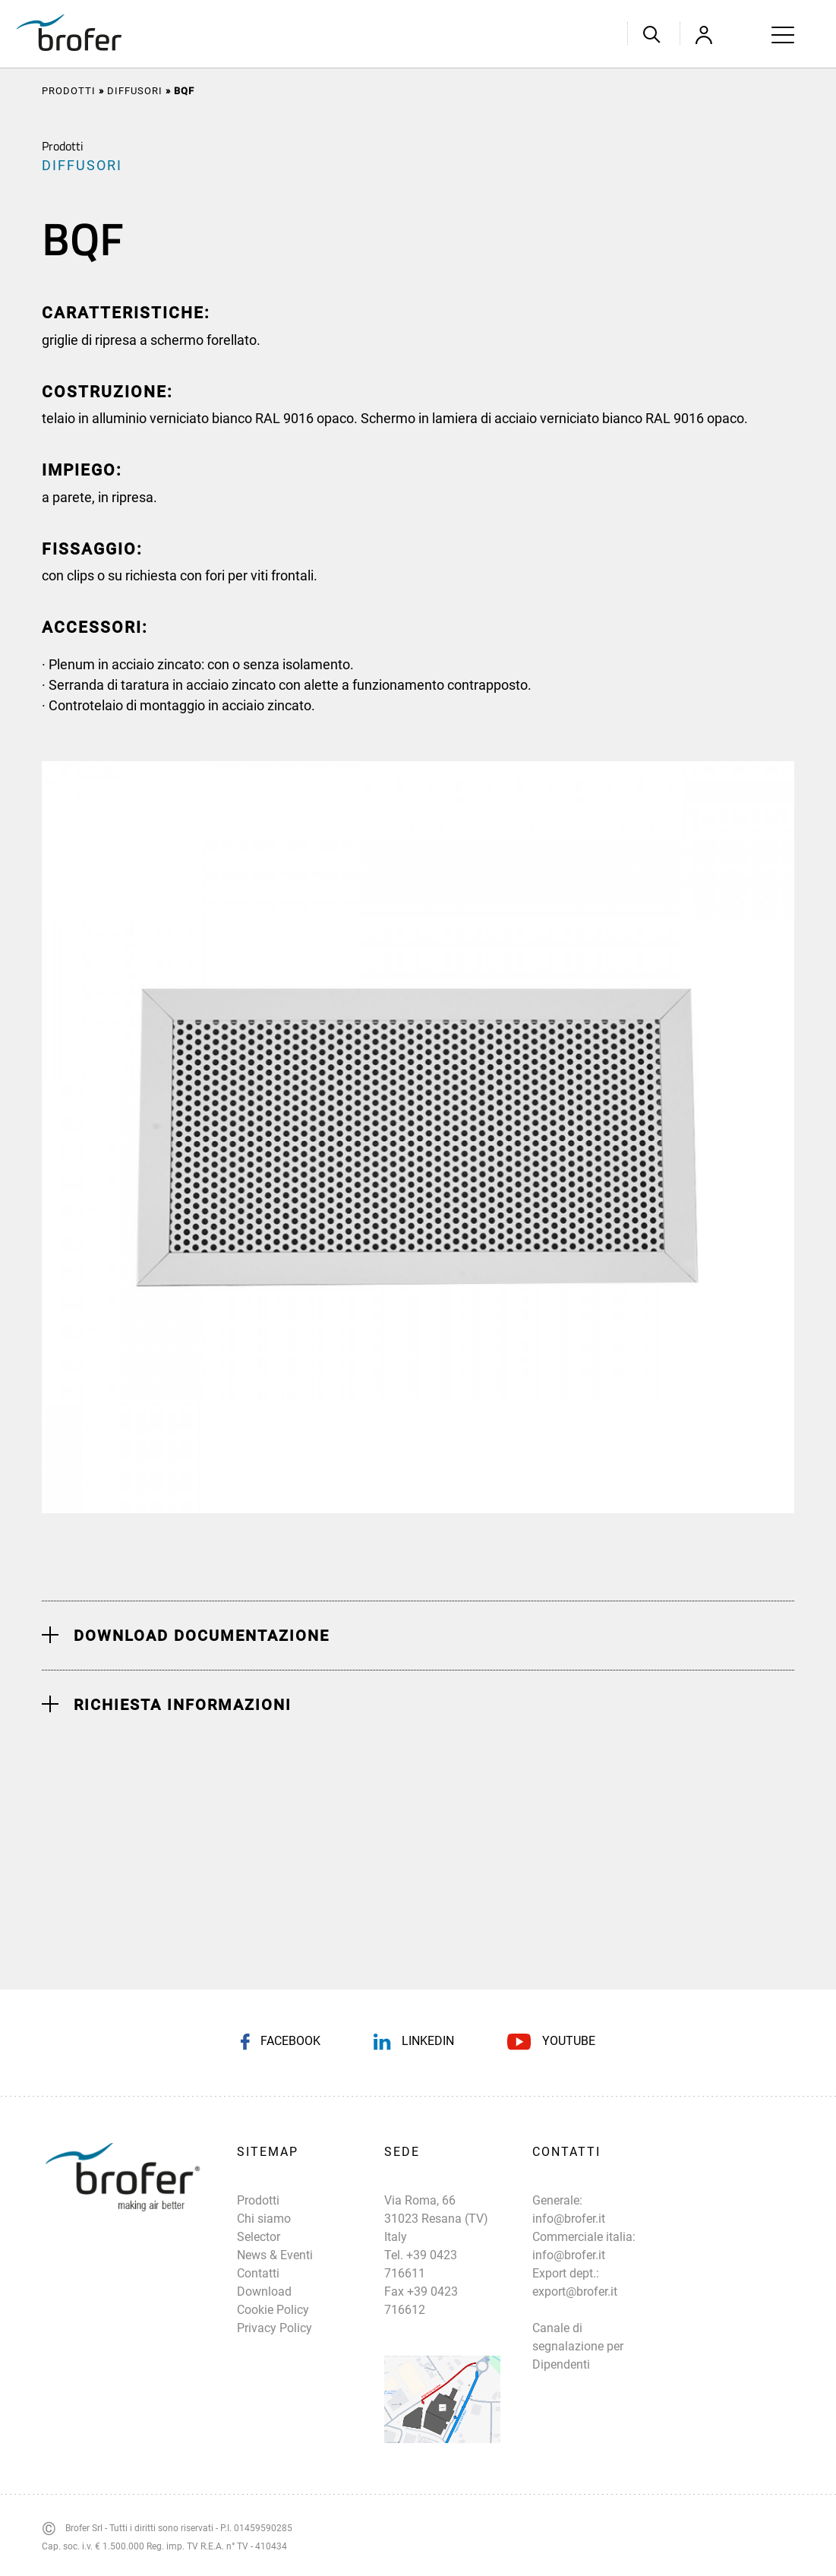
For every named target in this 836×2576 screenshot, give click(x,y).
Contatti (258, 2273)
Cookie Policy (273, 2310)
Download (264, 2291)
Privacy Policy (274, 2328)
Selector (258, 2237)
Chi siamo (264, 2218)
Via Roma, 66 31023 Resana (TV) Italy (436, 2218)
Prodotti (69, 90)
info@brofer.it (568, 2218)
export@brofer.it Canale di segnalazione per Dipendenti (577, 2328)
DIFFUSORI (134, 90)
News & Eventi (275, 2255)
